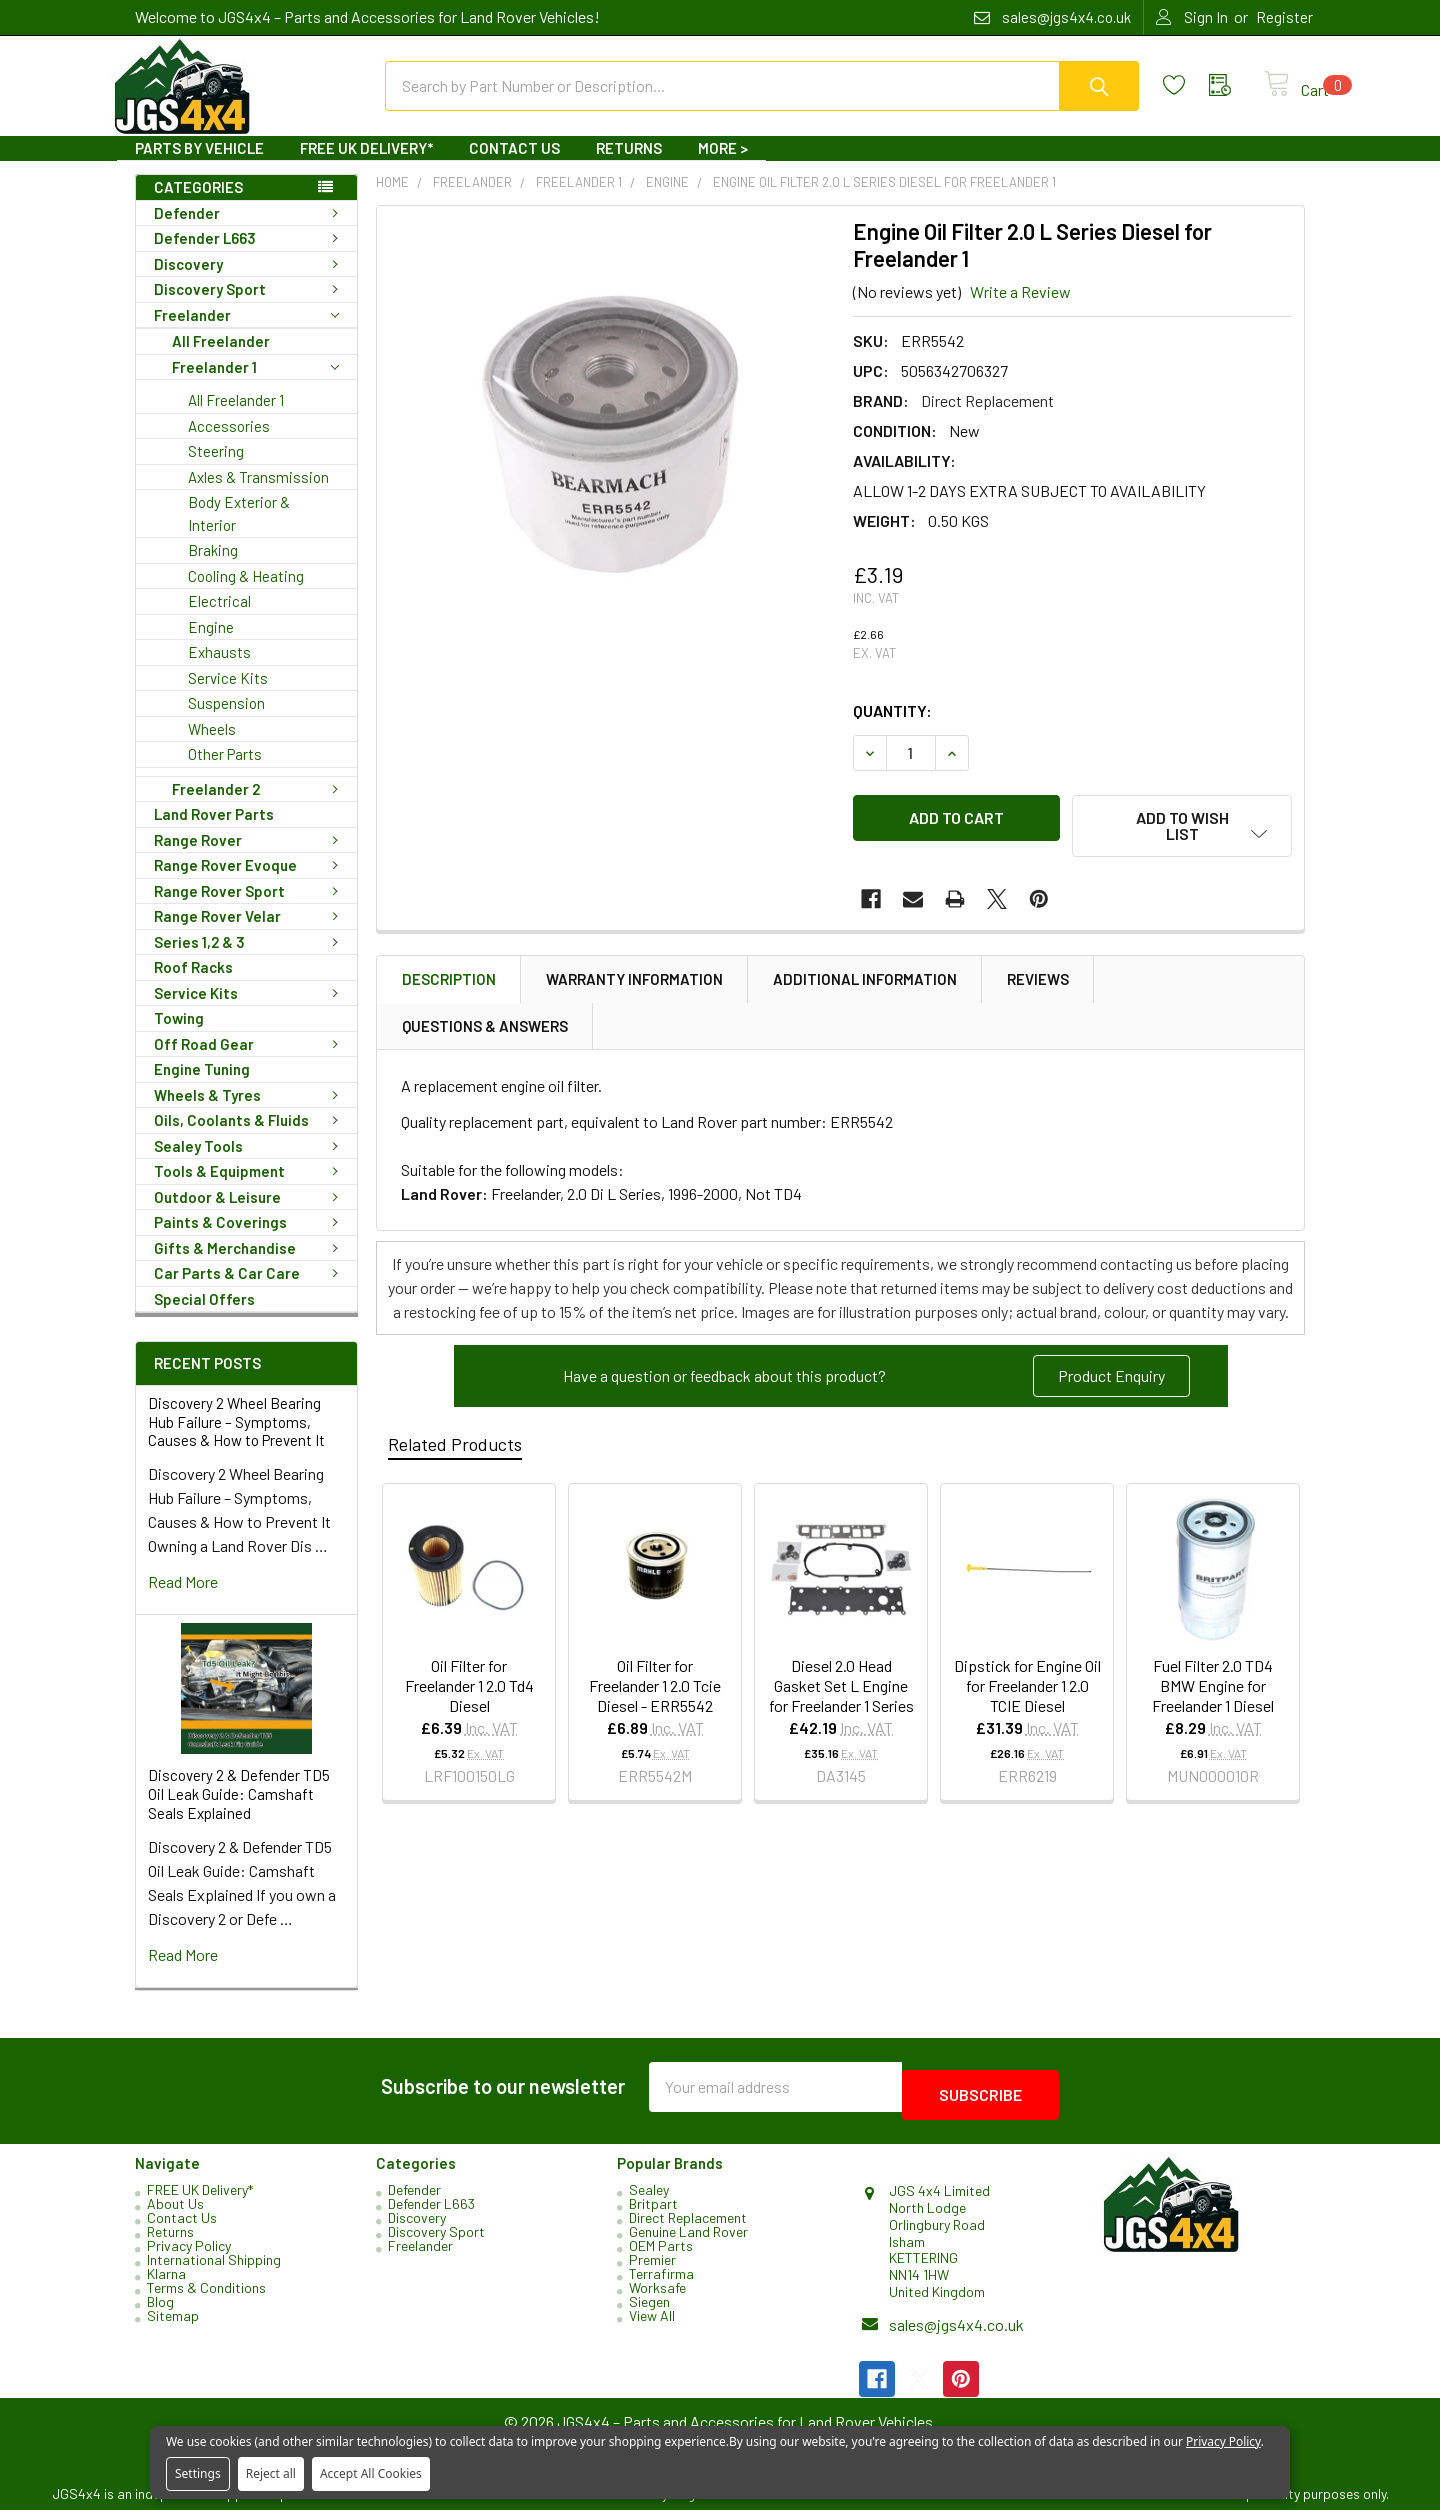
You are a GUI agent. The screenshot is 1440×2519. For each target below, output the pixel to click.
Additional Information (865, 985)
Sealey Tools (250, 1164)
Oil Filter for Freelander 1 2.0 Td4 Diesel (469, 1691)
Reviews (1038, 985)
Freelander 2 (259, 807)
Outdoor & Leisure (250, 1215)
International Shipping (214, 2268)
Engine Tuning (202, 1087)
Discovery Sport (250, 307)
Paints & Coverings (250, 1240)
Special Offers (204, 1317)
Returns (629, 166)
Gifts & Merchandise (250, 1266)
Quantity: (892, 728)
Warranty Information (634, 985)
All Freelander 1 (236, 418)
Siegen (649, 2310)
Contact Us (514, 166)
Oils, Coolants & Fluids (250, 1138)
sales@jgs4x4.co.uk (956, 2333)
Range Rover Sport (250, 909)
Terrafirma (661, 2282)
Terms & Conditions (206, 2296)
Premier (652, 2268)
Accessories (229, 444)
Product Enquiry (1111, 1381)
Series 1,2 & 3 (250, 960)
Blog (160, 2310)
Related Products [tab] (455, 1450)
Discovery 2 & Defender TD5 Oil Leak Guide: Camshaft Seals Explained (239, 1812)
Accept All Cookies (371, 2473)
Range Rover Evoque (250, 883)
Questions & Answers (485, 1032)
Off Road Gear (250, 1062)
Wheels (212, 747)
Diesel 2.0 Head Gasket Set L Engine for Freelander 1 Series (841, 1691)
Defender (250, 231)
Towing (179, 1036)
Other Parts (225, 772)
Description (449, 985)
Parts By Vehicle (199, 166)
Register (1284, 17)
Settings (198, 2473)
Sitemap (173, 2324)
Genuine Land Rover (688, 2240)
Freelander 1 (255, 385)
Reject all (271, 2473)
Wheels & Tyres (250, 1113)
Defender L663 (250, 256)
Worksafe (657, 2296)
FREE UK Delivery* (366, 166)
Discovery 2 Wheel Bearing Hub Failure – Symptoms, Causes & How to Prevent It (236, 1440)
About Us (175, 2212)
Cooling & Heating (246, 594)
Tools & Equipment (250, 1189)
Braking (213, 568)
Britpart (653, 2212)
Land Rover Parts (214, 832)
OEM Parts (661, 2254)
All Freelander (221, 359)
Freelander (246, 333)
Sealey (649, 2198)
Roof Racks (193, 985)
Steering (216, 469)
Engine (211, 645)
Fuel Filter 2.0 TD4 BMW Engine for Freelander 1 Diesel (1213, 1691)
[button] (1111, 1382)
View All (652, 2324)
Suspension (226, 721)
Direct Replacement (688, 2226)
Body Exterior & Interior (239, 531)
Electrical (219, 619)
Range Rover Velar (250, 934)
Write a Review (1020, 309)
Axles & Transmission (258, 495)
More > (723, 166)
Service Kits (228, 696)
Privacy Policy (189, 2254)
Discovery (250, 282)
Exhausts (219, 670)
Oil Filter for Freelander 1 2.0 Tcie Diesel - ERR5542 (655, 1691)
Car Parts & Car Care (250, 1291)
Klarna (166, 2282)
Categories (198, 205)
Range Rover (250, 858)
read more (183, 1599)
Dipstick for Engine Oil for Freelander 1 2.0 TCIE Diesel (1027, 1691)
